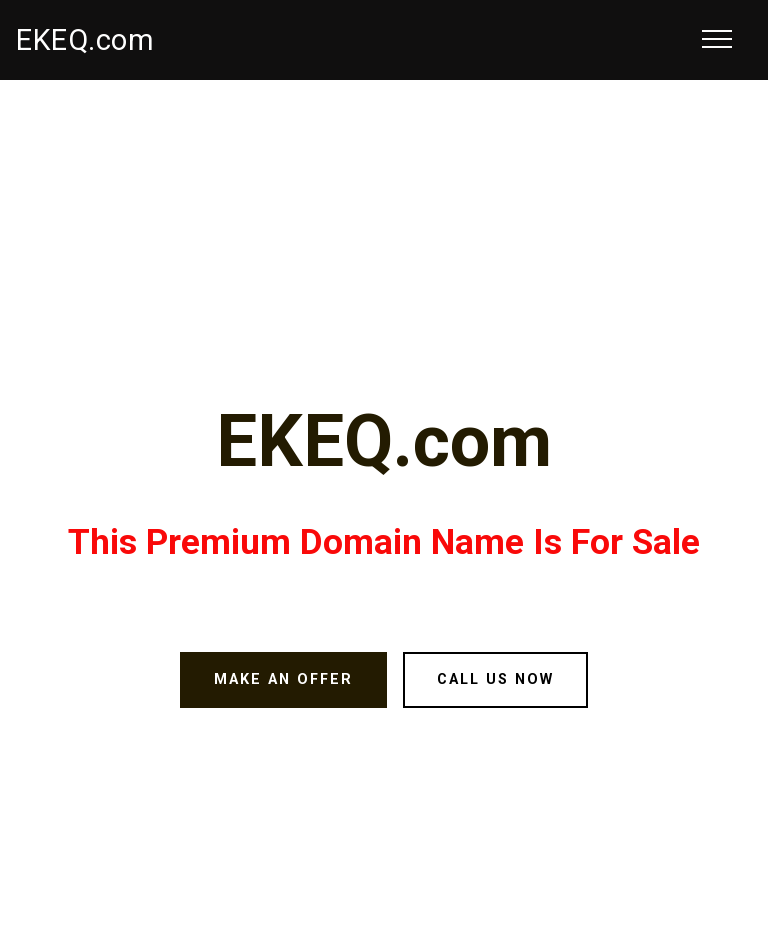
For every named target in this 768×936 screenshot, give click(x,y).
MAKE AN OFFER (283, 679)
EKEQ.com (85, 40)
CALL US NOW (495, 679)
